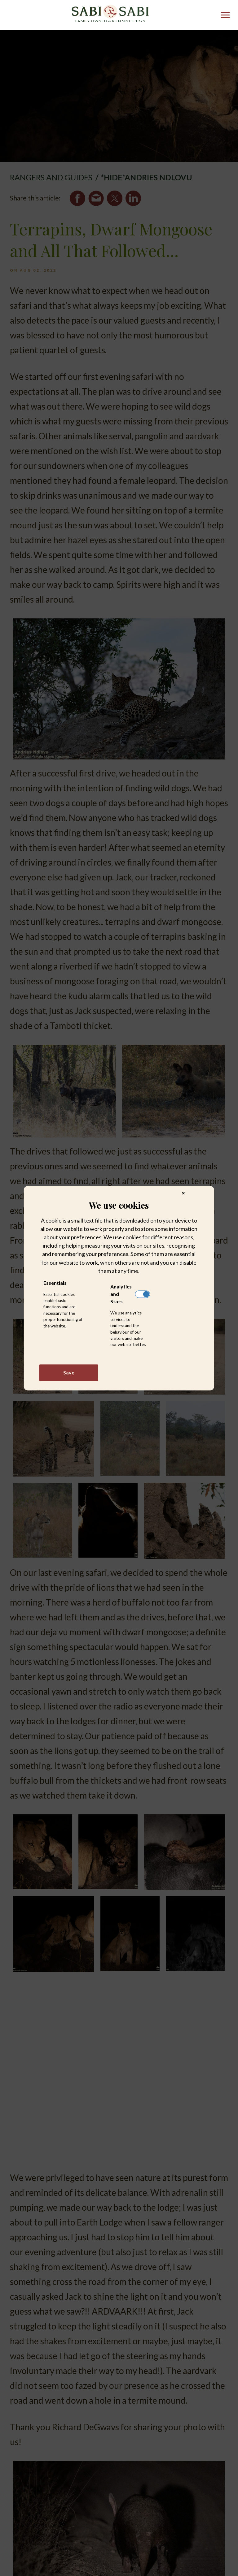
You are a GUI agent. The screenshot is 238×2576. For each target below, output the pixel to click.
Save (68, 1372)
